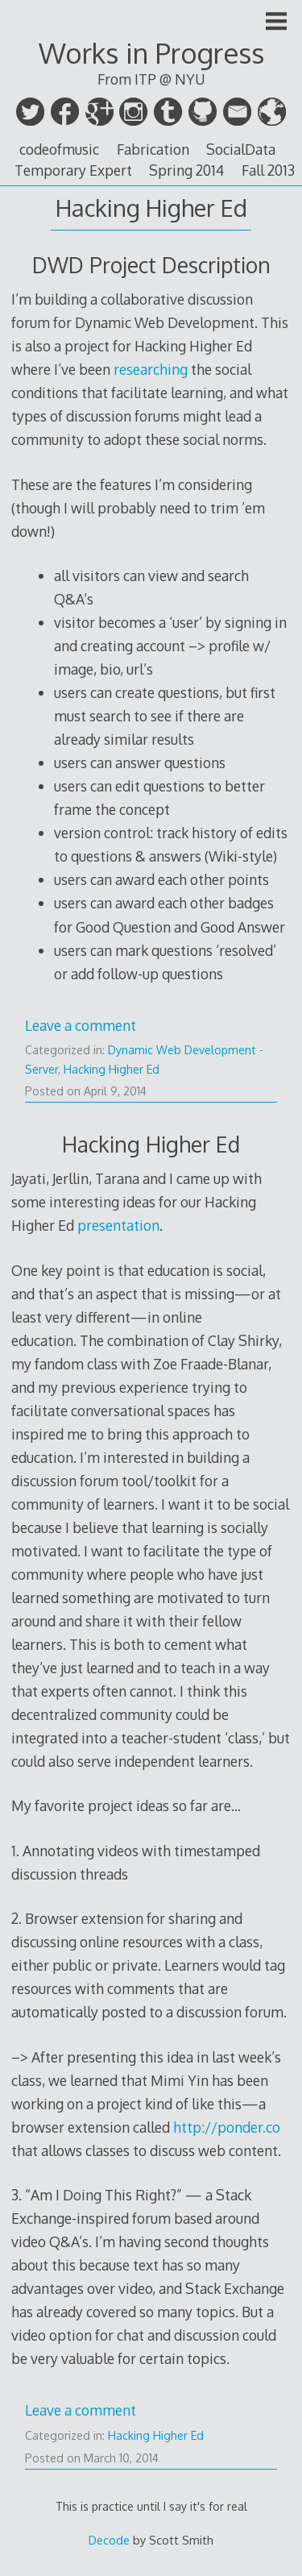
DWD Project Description (151, 264)
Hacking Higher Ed (111, 1069)
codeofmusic (59, 149)
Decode (109, 2540)
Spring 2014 (186, 170)
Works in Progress (151, 52)
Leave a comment (80, 1025)
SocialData (240, 149)
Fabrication (153, 149)
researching (151, 369)
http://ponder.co (226, 2127)
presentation (118, 1225)
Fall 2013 (268, 170)
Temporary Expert (73, 170)
